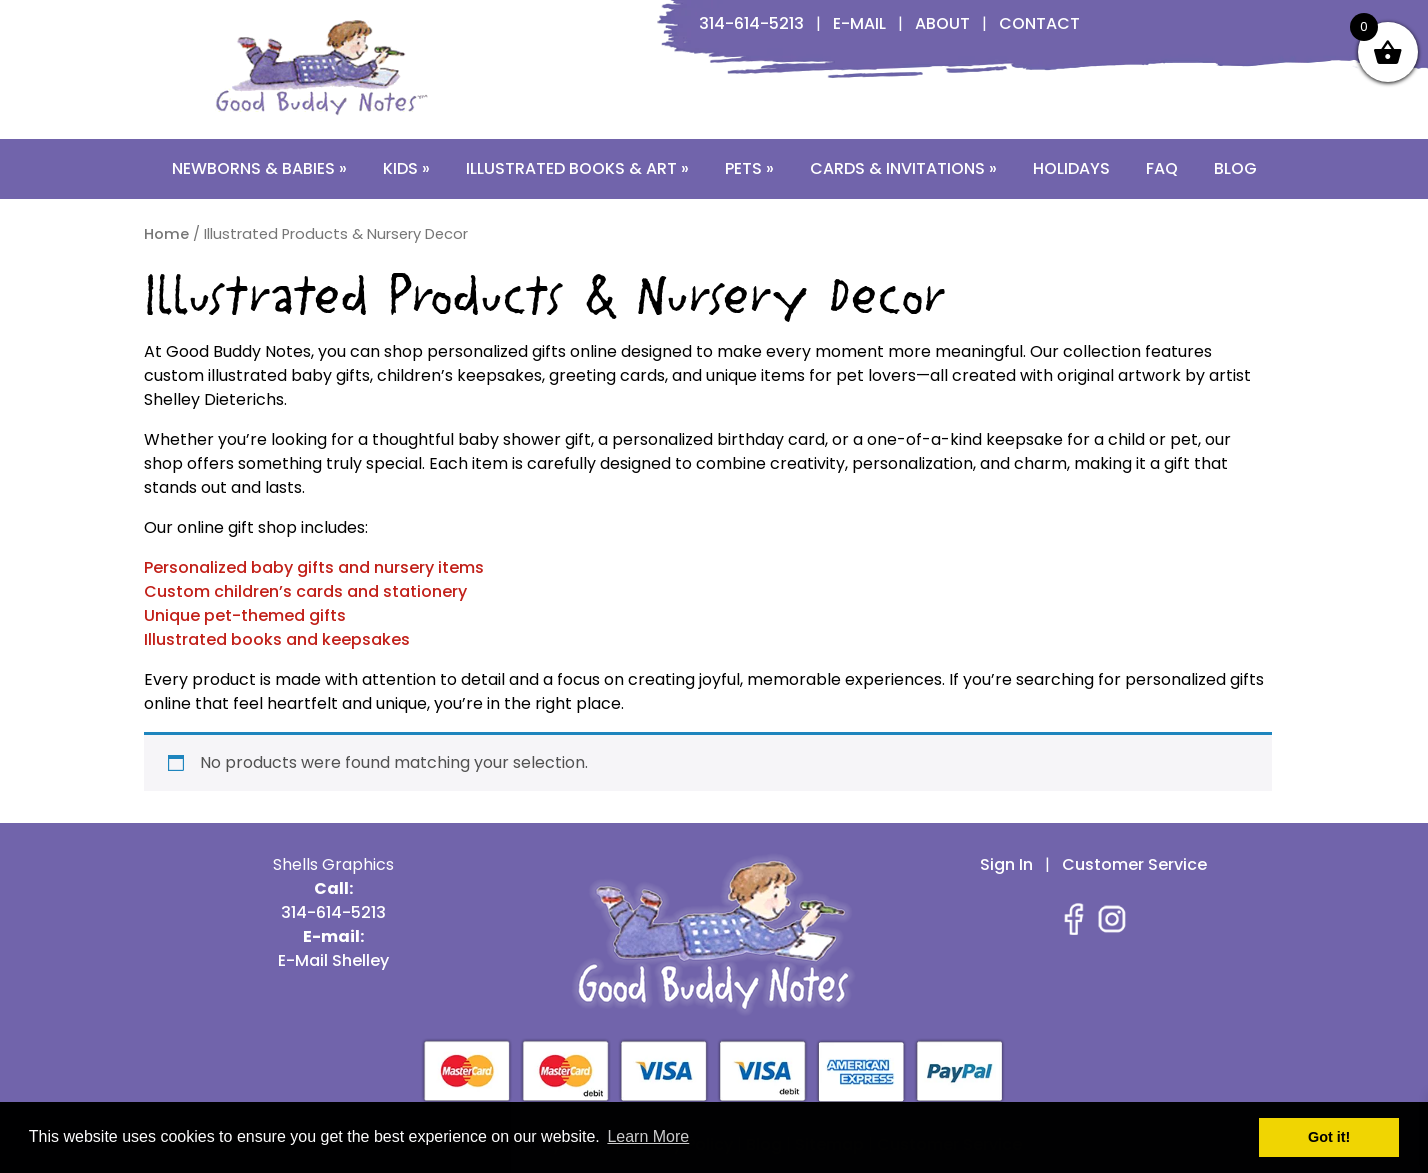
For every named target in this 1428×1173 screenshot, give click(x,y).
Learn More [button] (648, 1136)
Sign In (1006, 864)
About (942, 23)
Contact (1039, 23)
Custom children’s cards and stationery (305, 591)
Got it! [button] (1329, 1137)
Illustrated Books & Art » (577, 168)
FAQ (1162, 168)
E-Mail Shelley (333, 960)
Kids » (406, 168)
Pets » (749, 168)
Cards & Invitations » (903, 168)
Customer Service (1134, 864)
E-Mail (859, 23)
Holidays (1071, 168)
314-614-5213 (751, 23)
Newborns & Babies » (259, 168)
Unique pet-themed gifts (245, 615)
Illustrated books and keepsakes (277, 639)
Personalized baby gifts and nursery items (314, 567)
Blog (1235, 168)
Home (166, 234)
